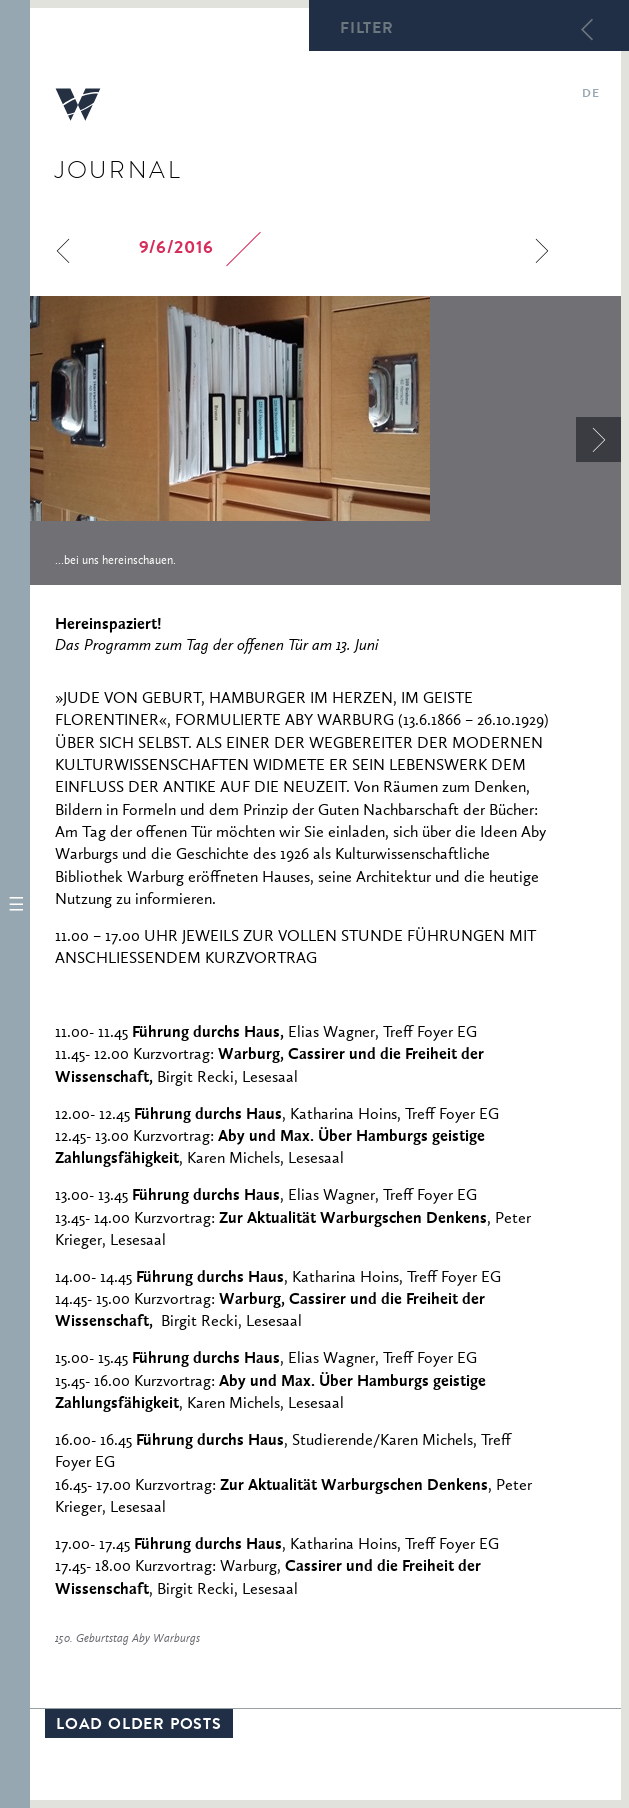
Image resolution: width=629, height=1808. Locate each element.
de (590, 95)
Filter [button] (367, 30)
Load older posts (139, 1726)
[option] (325, 440)
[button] (15, 904)
